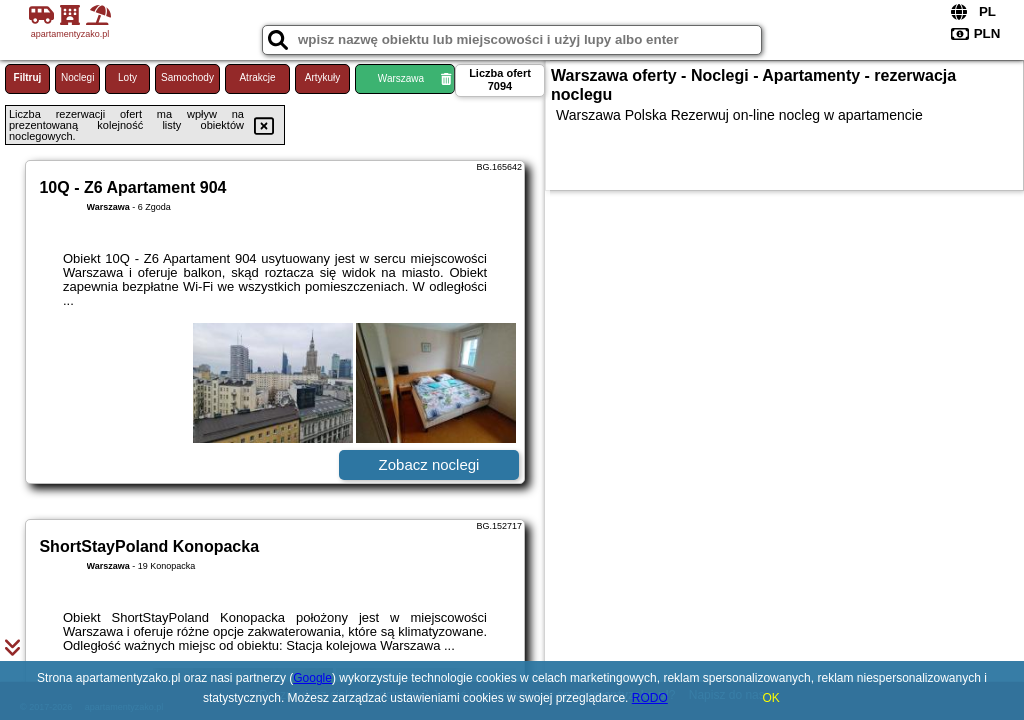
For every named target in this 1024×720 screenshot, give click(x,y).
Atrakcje (257, 77)
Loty (127, 77)
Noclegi (77, 77)
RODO (650, 698)
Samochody (187, 77)
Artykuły (323, 77)
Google (312, 678)
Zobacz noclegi (429, 464)
